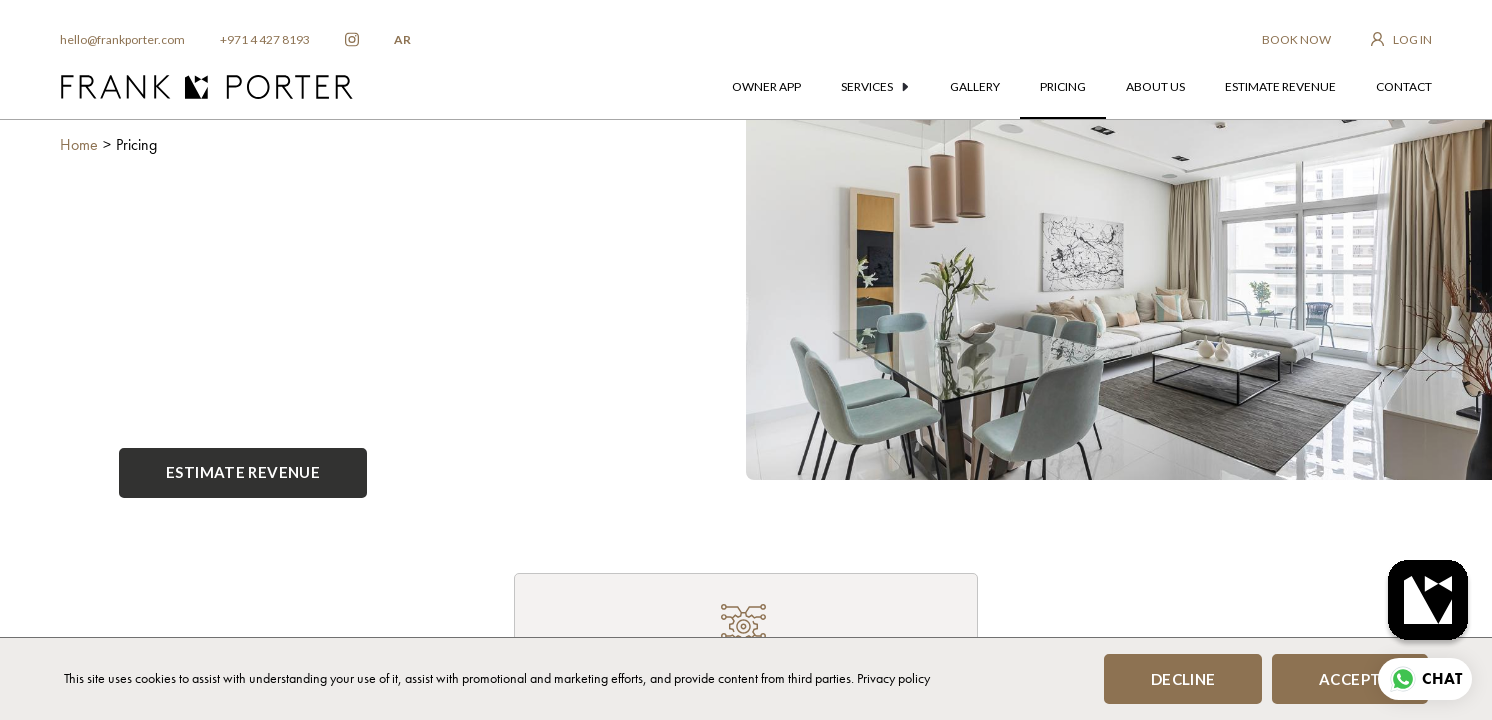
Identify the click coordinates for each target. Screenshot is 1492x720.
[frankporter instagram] (352, 40)
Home (79, 144)
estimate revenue (1280, 86)
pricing (1063, 86)
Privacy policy (893, 678)
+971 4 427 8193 (265, 39)
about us (1155, 86)
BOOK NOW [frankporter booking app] (1296, 39)
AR (402, 39)
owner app (766, 86)
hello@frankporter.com (122, 39)
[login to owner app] (1401, 40)
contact (1404, 86)
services (875, 86)
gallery (975, 86)
